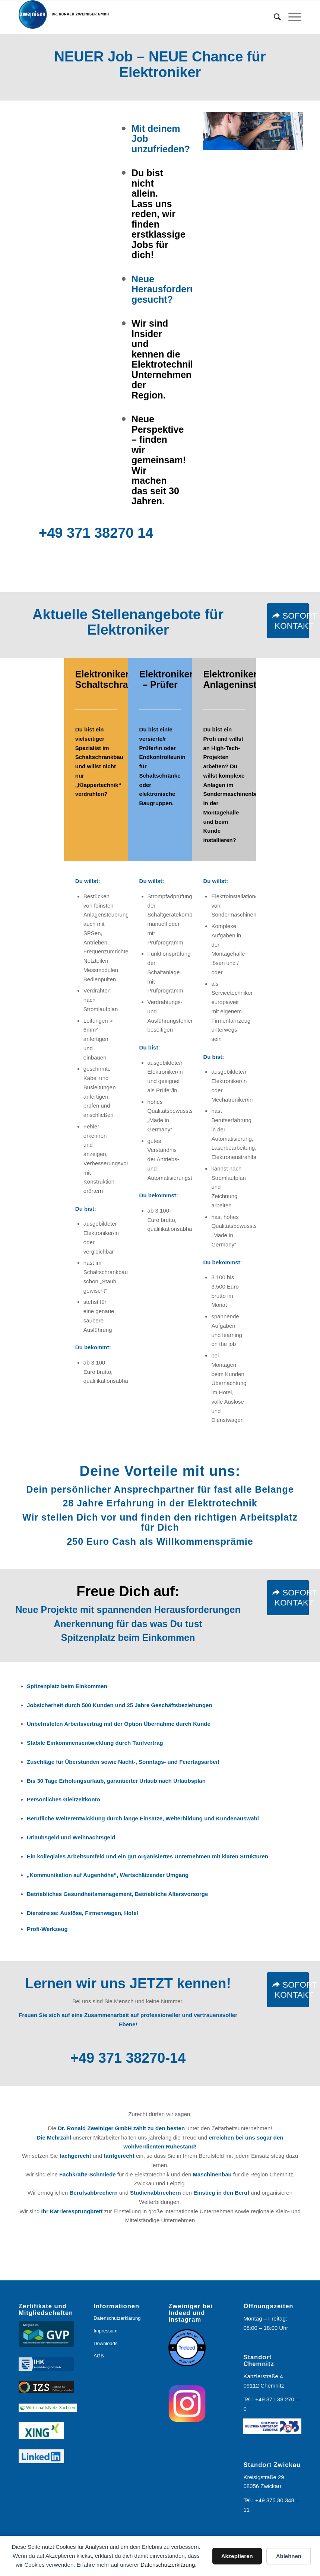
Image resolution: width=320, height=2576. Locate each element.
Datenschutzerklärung (167, 2564)
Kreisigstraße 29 (263, 2477)
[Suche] (273, 17)
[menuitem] (273, 17)
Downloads (105, 2343)
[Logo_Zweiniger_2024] (68, 17)
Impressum (105, 2331)
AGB (99, 2356)
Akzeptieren (237, 2556)
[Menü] (291, 17)
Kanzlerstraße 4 (263, 2376)
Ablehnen (288, 2556)
